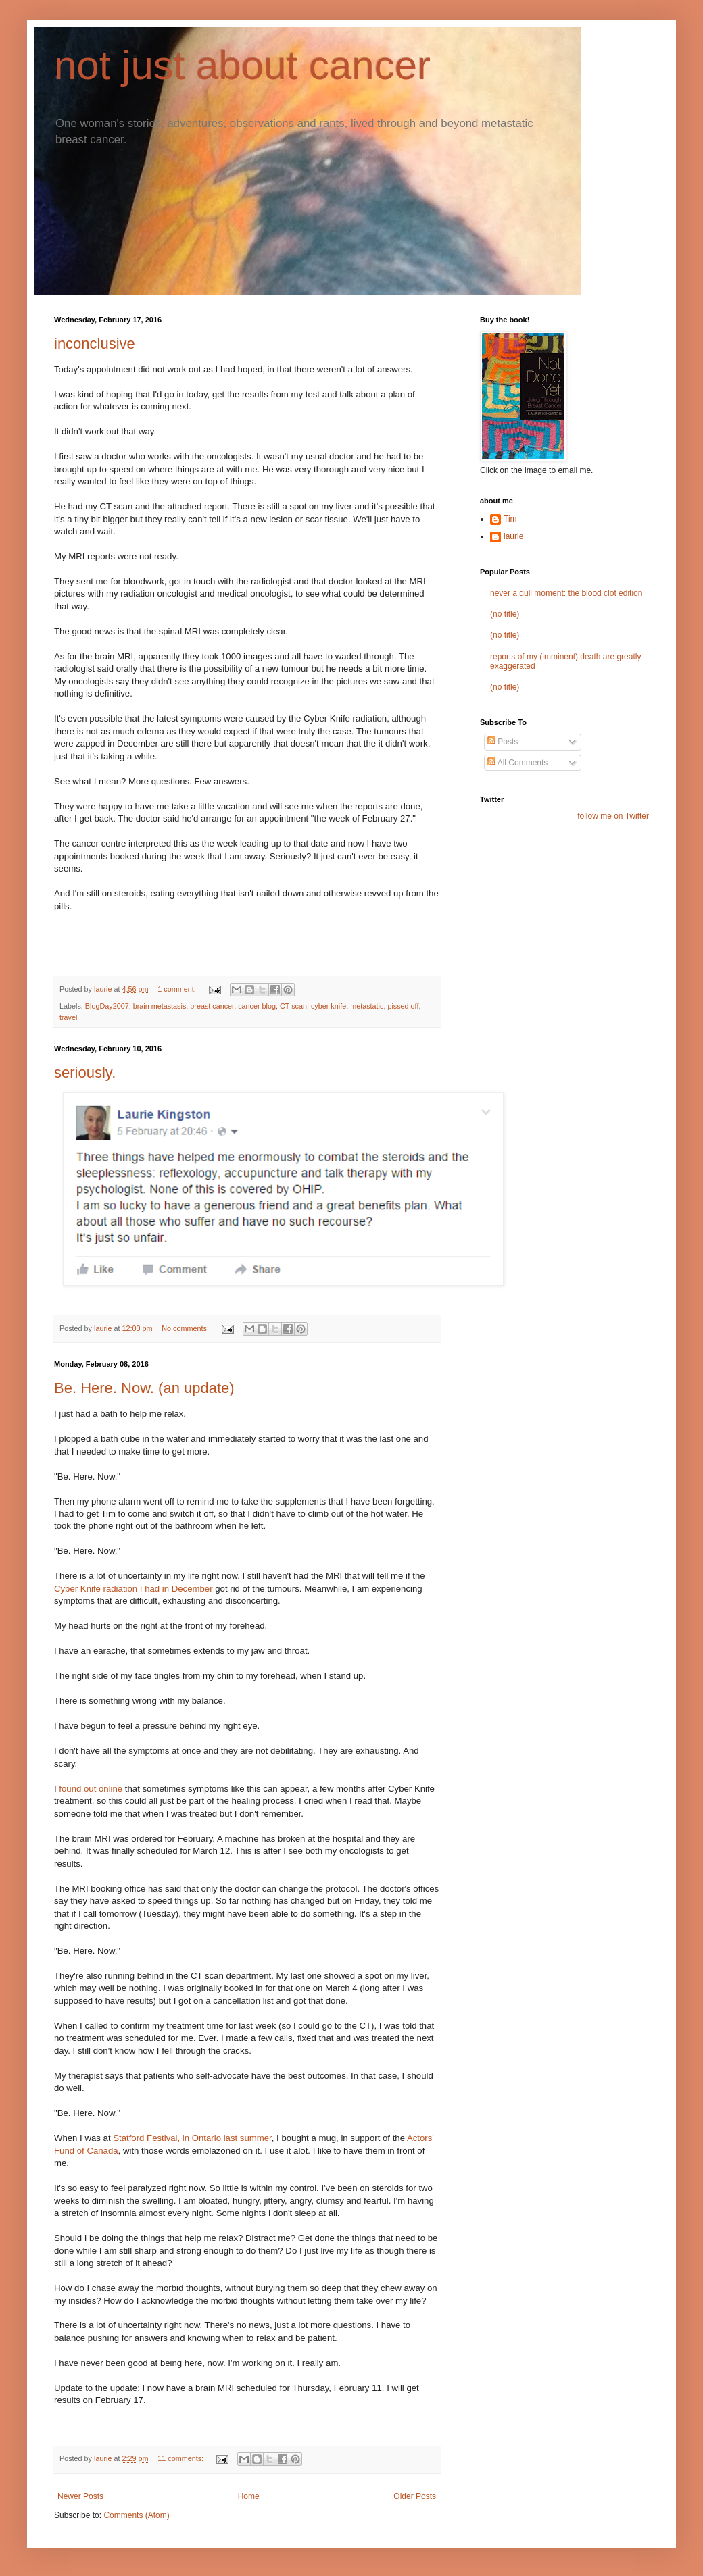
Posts (502, 742)
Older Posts (414, 2496)
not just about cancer (242, 65)
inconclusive (94, 343)
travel (68, 1017)
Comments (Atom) (136, 2515)
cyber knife (328, 1006)
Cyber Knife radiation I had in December (133, 1589)
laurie (513, 536)
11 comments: (181, 2458)
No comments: (186, 1328)
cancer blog (257, 1006)
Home (249, 2496)
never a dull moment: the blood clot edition (566, 593)
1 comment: (177, 989)
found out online (90, 1789)
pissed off (402, 1006)
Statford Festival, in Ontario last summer (192, 2138)
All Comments (517, 762)
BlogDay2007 (107, 1006)
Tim (510, 519)
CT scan (293, 1006)
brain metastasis (160, 1006)
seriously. (85, 1072)
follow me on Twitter (613, 816)
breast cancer (212, 1006)
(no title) (504, 614)
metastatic (366, 1006)
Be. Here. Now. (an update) (144, 1388)
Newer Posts (80, 2496)
